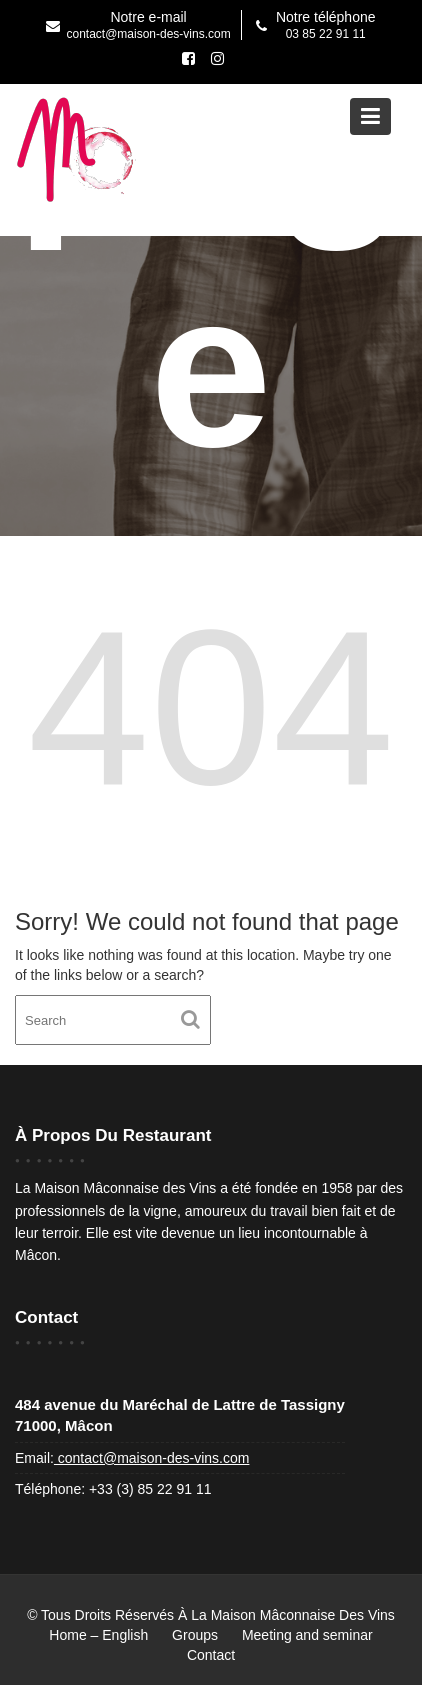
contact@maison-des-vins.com (152, 1458)
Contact (211, 1655)
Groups (195, 1635)
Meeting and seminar (307, 1635)
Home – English (98, 1635)
